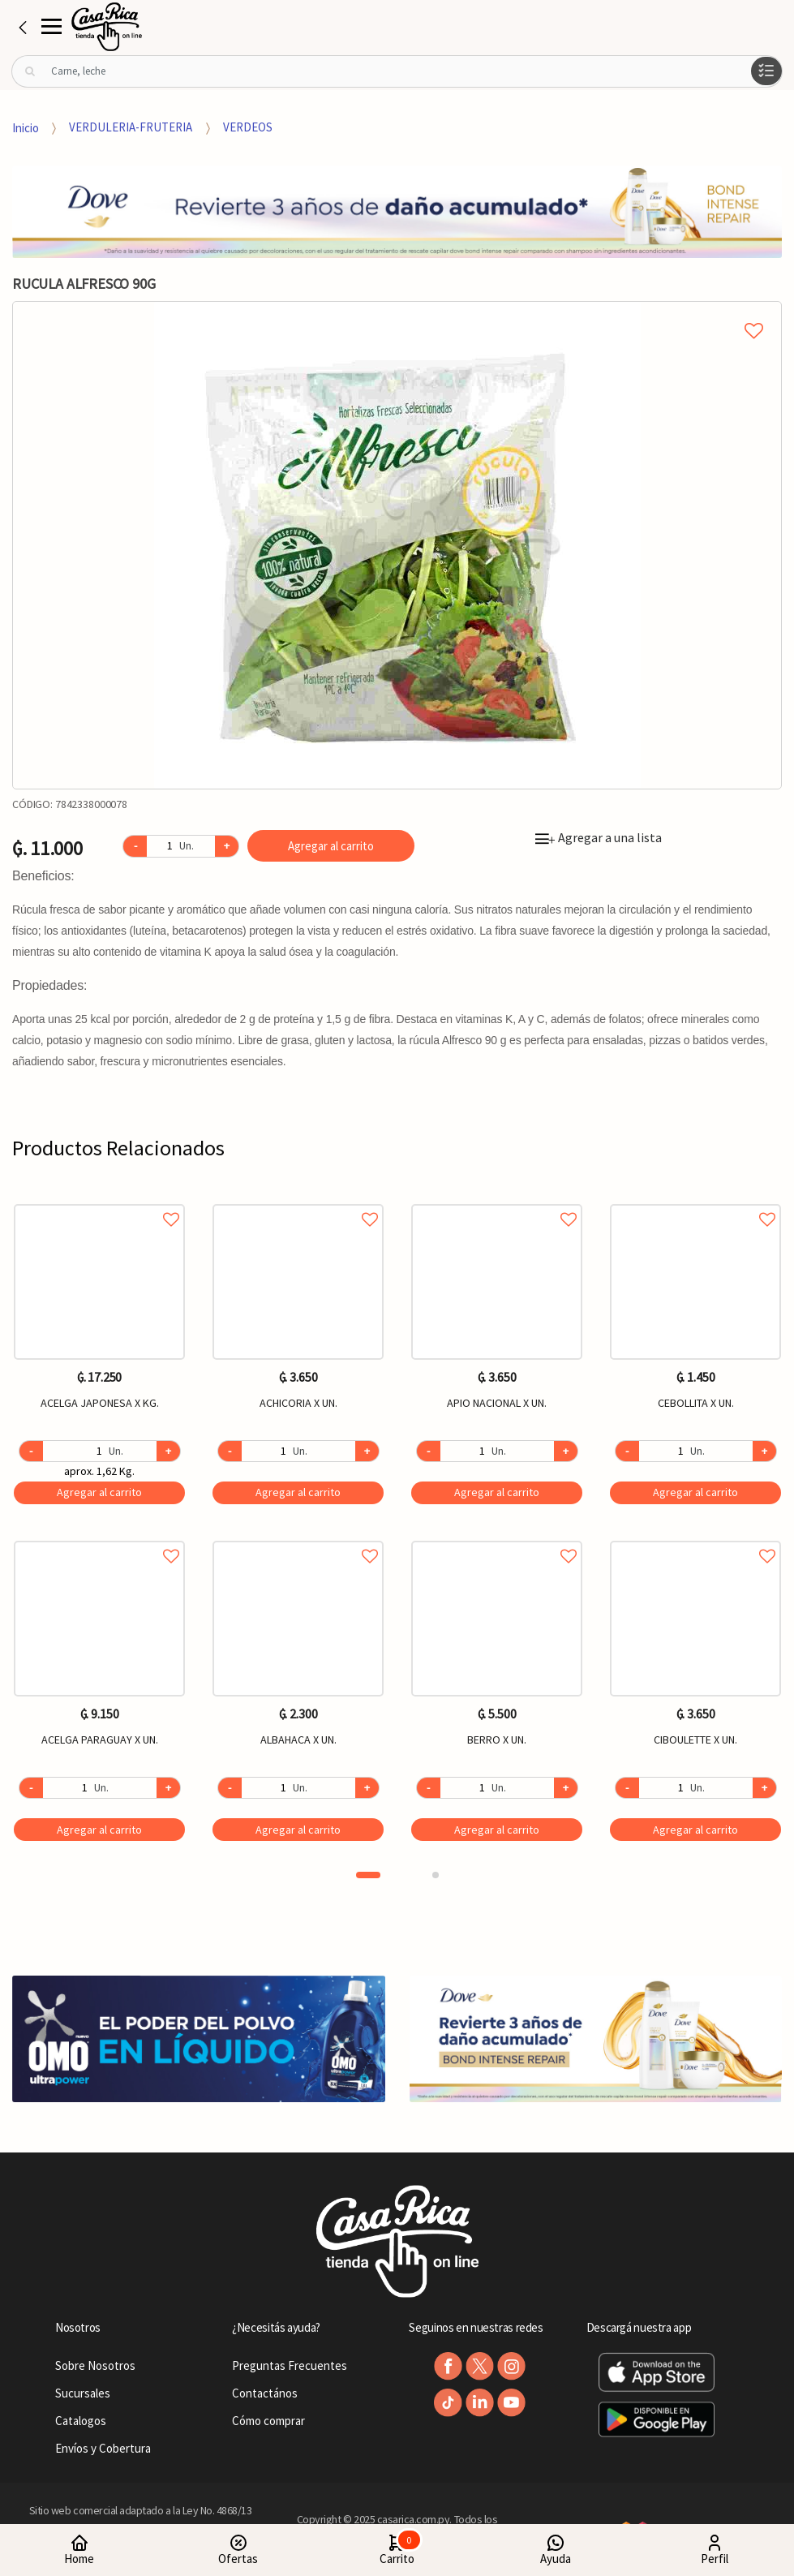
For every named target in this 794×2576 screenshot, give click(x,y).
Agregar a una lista (598, 837)
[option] (397, 545)
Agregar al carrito (331, 846)
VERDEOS (248, 127)
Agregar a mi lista (397, 312)
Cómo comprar (268, 2420)
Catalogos (80, 2420)
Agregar (99, 1492)
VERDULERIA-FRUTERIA (130, 127)
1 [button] (368, 1875)
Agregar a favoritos (99, 1201)
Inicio (25, 127)
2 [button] (435, 1875)
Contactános (265, 2393)
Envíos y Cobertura (103, 2448)
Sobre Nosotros (95, 2365)
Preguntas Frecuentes (289, 2365)
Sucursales (82, 2393)
